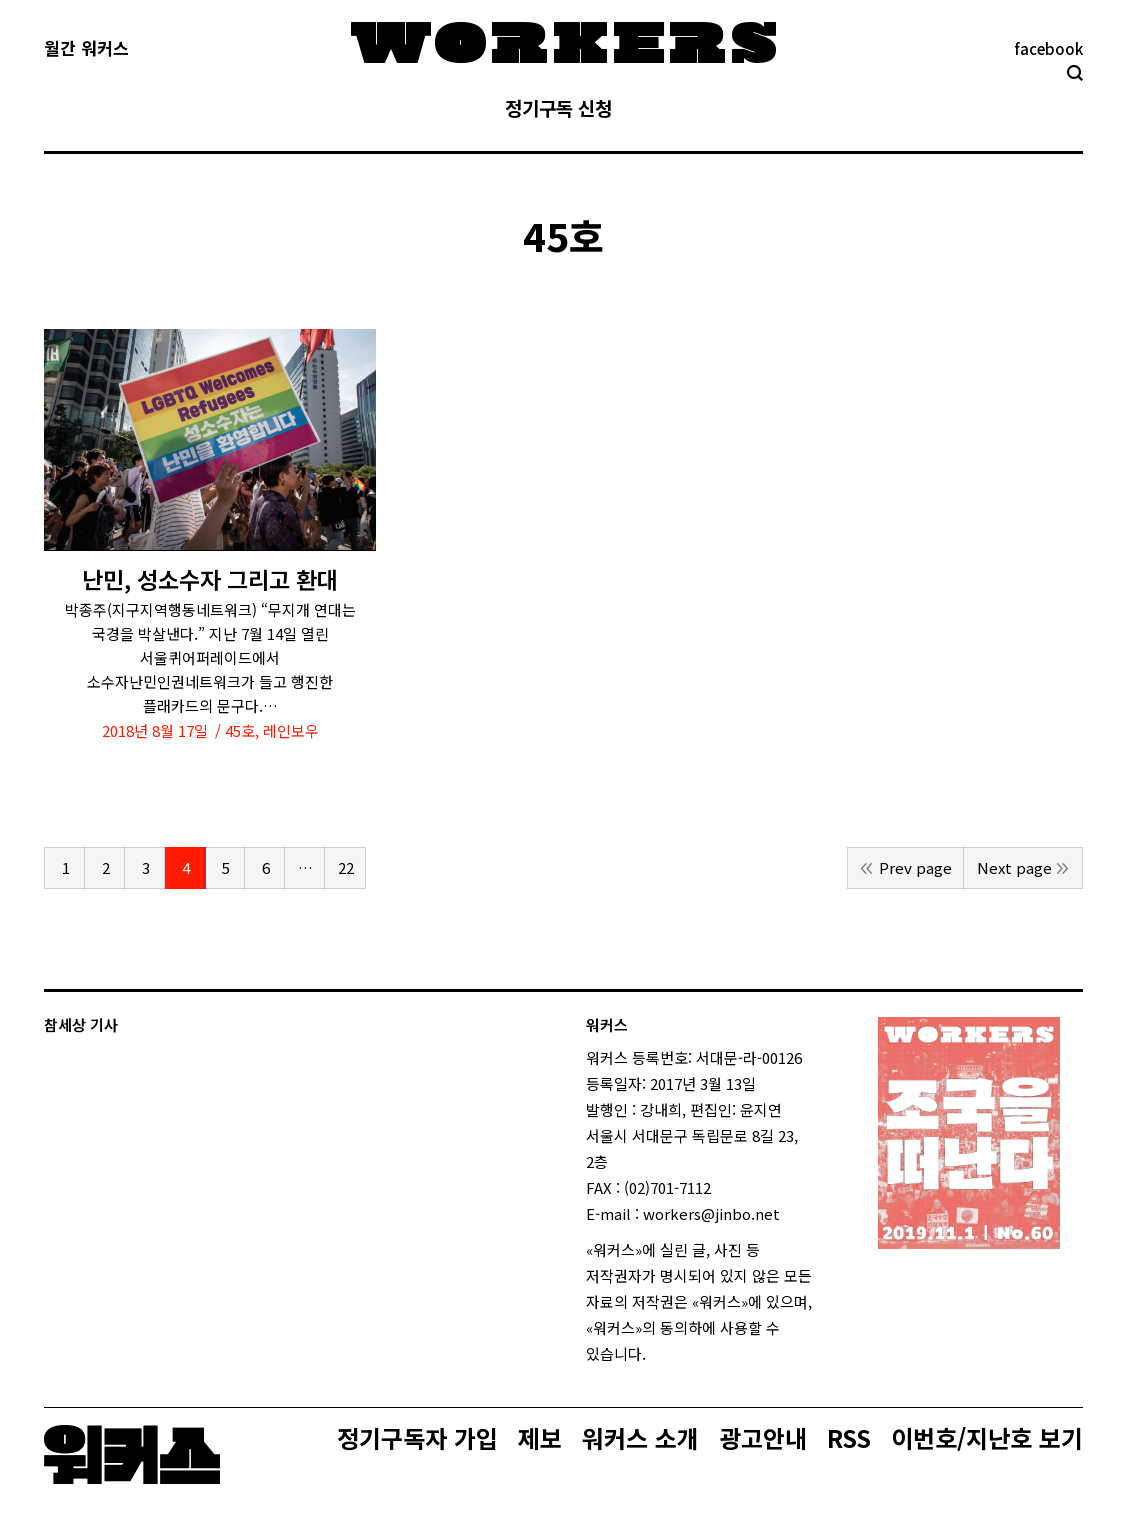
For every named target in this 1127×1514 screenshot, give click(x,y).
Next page (1014, 867)
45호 (240, 730)
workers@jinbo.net (711, 1213)
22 (346, 867)
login (664, 1353)
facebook (1048, 48)
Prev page (915, 867)
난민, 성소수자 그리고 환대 (210, 579)
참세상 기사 (81, 1024)
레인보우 (291, 730)
